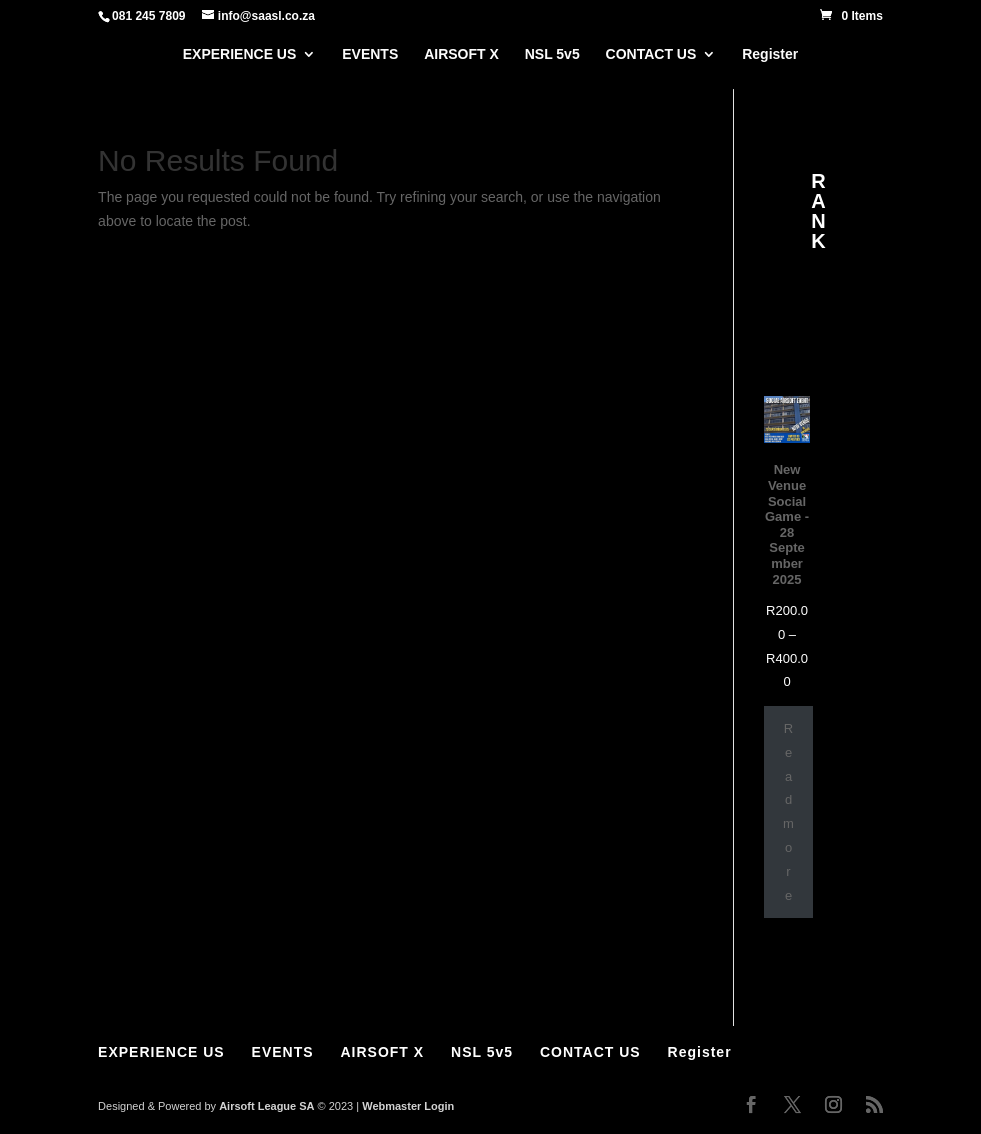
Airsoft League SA (266, 1106)
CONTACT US (651, 54)
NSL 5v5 (552, 54)
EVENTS (370, 54)
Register (770, 54)
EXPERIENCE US (240, 54)
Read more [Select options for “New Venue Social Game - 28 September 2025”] (788, 812)
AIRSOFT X (461, 54)
